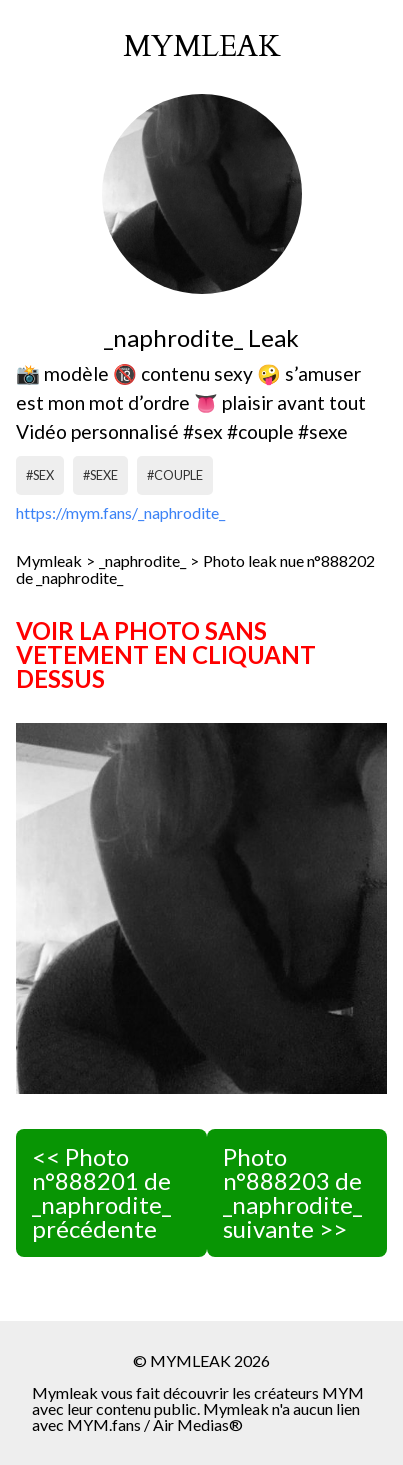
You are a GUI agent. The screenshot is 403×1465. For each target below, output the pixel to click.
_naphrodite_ (142, 560)
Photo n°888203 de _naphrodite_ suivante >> (292, 1192)
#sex (40, 475)
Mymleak (49, 560)
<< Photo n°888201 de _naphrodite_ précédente (101, 1192)
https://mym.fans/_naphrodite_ (120, 512)
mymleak (202, 47)
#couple (175, 475)
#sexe (100, 475)
